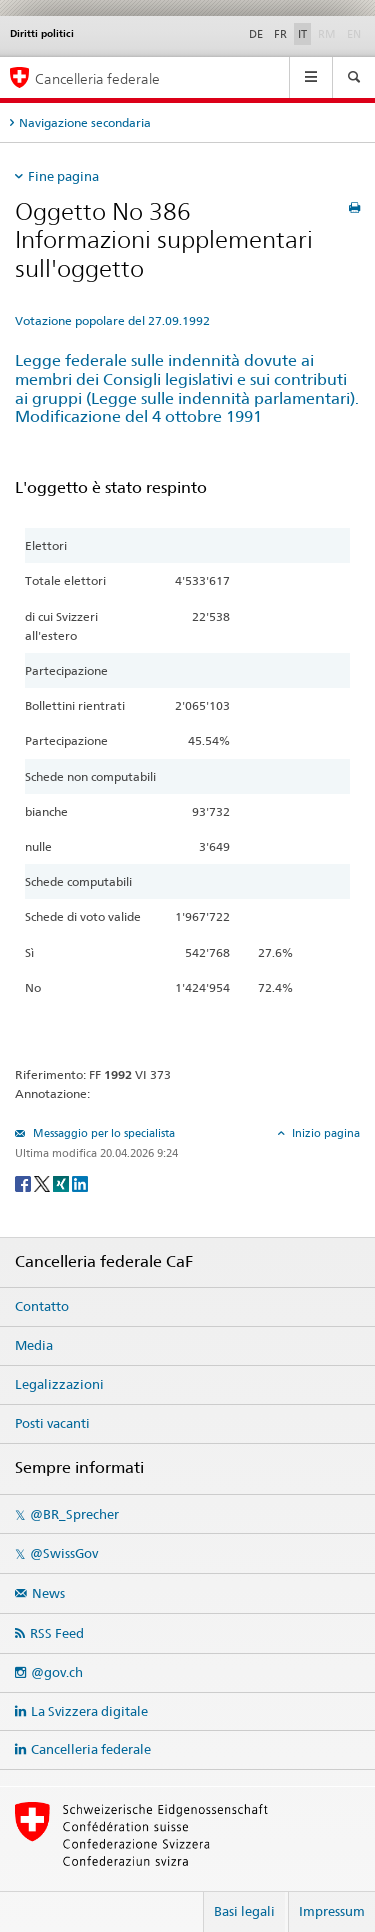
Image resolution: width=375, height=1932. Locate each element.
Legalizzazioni (59, 1384)
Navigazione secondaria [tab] (85, 122)
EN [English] (354, 34)
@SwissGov (64, 1553)
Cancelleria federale (91, 1749)
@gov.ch (57, 1672)
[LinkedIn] (80, 1182)
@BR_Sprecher (74, 1514)
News (48, 1593)
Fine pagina (63, 176)
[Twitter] (43, 1182)
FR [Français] (280, 34)
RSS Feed (57, 1633)
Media (34, 1345)
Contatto (42, 1306)
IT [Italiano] (302, 34)
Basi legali (244, 1911)
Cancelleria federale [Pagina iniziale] (97, 78)
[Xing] (62, 1182)
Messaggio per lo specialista (102, 1133)
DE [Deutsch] (256, 34)
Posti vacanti (52, 1423)
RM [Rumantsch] (327, 34)
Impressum (332, 1911)
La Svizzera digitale (89, 1711)
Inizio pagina (324, 1133)
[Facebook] (24, 1182)
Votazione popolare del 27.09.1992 (112, 320)
